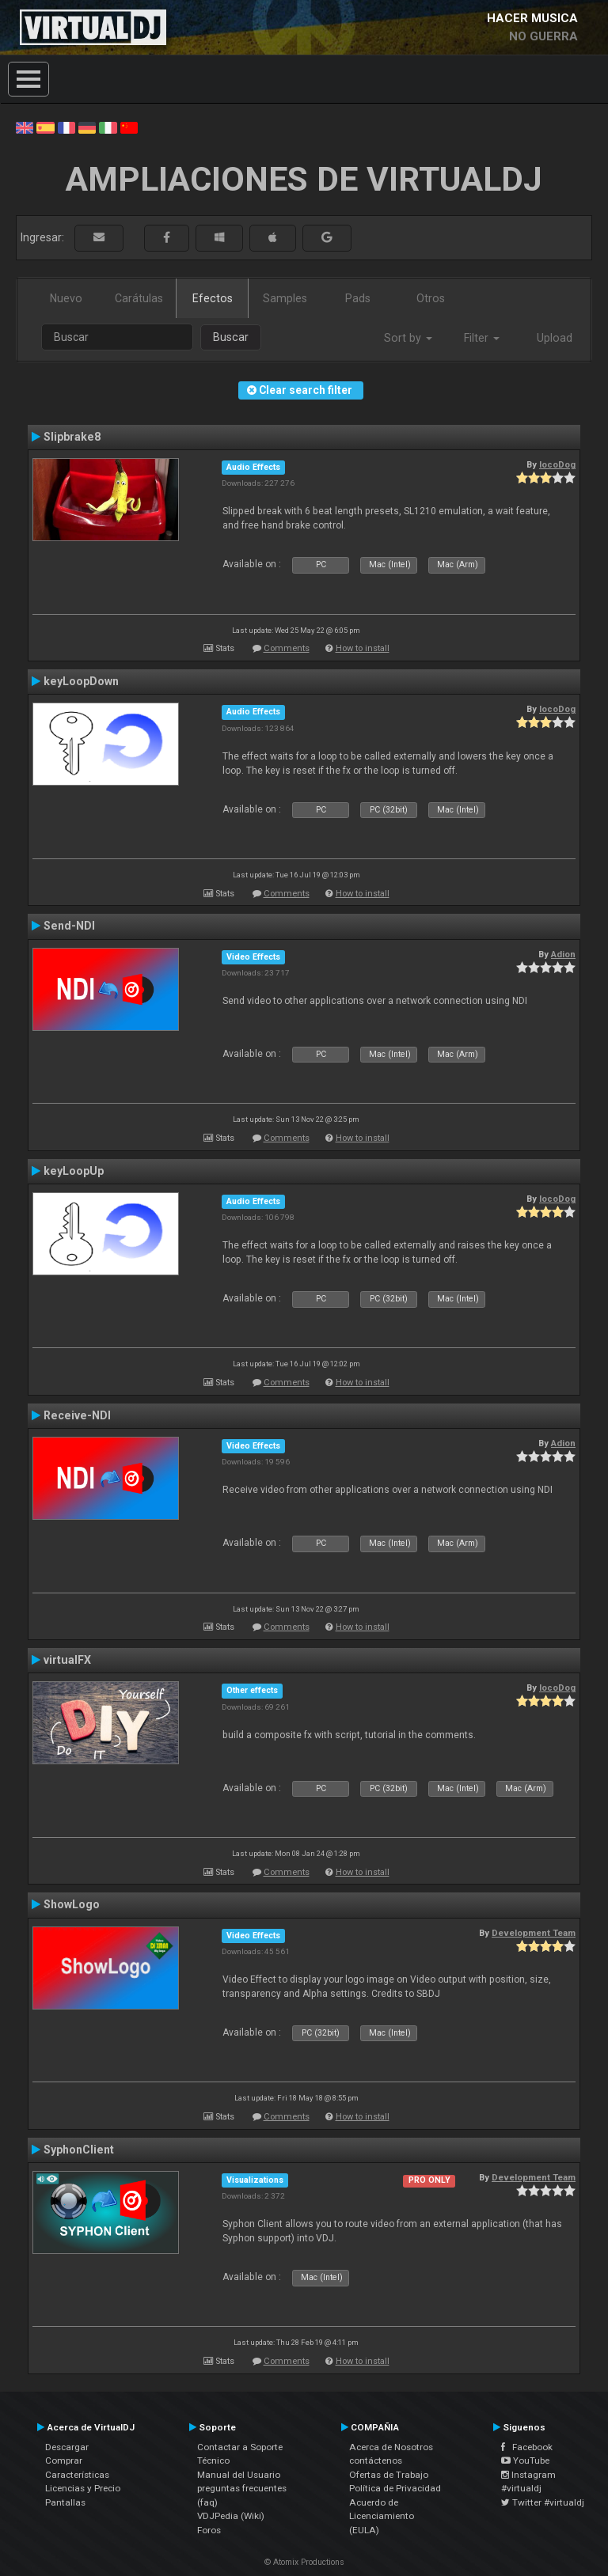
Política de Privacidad (395, 2488)
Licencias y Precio (82, 2488)
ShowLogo (72, 1904)
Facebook (527, 2447)
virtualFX (67, 1660)
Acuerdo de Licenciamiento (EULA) (381, 2516)
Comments (287, 648)
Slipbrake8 (72, 436)
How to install (363, 648)
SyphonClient (79, 2149)
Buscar (231, 337)
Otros (430, 298)
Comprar (63, 2460)
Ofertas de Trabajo (388, 2474)
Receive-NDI (77, 1415)
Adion (563, 954)
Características (77, 2474)
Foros (209, 2530)
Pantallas (65, 2502)
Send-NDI (69, 925)
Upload (554, 337)
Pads (357, 298)
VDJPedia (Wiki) (230, 2515)
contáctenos (375, 2460)
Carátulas (139, 298)
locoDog (557, 464)
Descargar (67, 2447)
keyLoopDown (81, 681)
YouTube (525, 2460)
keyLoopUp (74, 1171)
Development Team (534, 1932)
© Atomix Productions (304, 2562)
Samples (285, 298)
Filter (482, 337)
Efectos (212, 298)
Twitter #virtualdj (542, 2502)
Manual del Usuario (238, 2474)
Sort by (408, 337)
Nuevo (66, 298)
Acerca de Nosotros (391, 2447)
